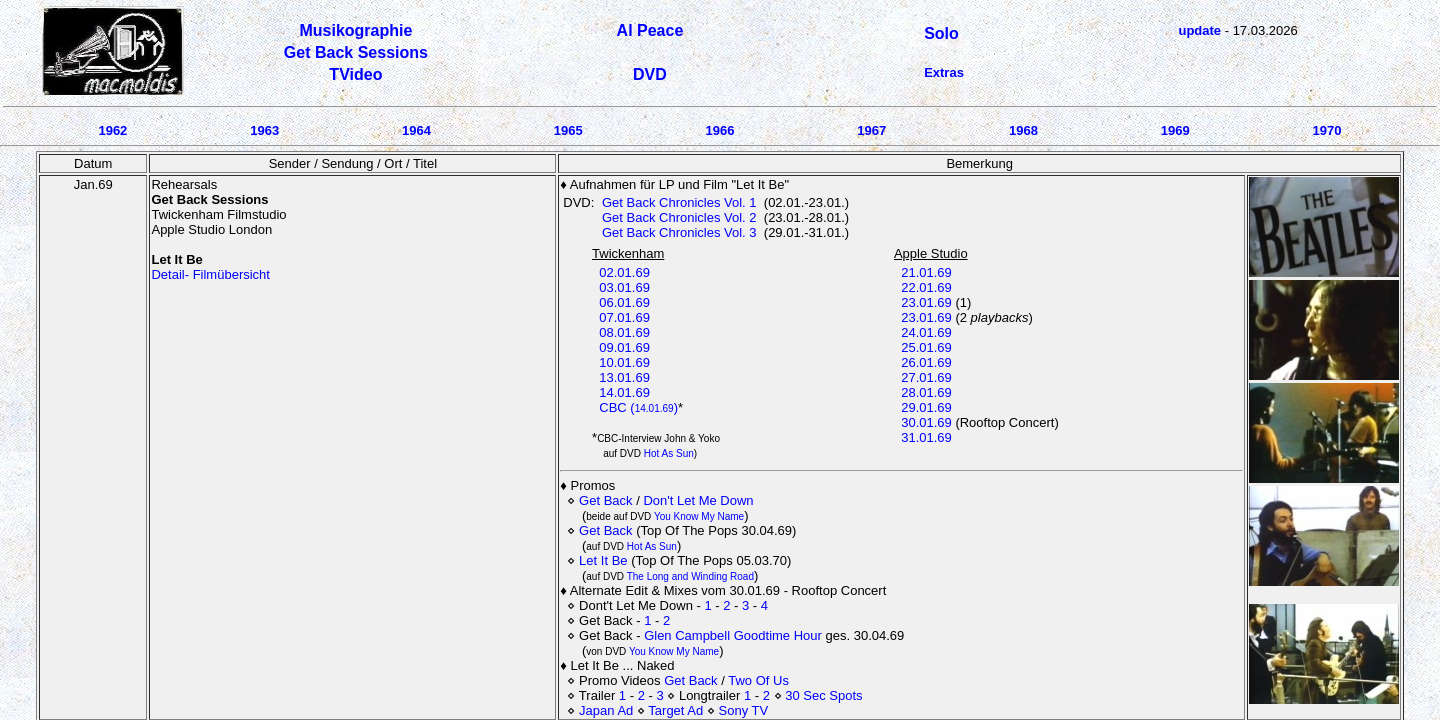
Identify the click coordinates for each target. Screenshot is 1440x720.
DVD (650, 74)
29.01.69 (926, 407)
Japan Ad (606, 710)
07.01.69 (624, 317)
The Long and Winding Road (690, 576)
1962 (112, 130)
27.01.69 (926, 377)
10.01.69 (624, 362)
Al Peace (650, 30)
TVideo (355, 74)
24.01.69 (926, 332)
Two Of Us (758, 680)
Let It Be (603, 560)
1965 (568, 130)
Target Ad (675, 710)
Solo (941, 33)
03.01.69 (624, 287)
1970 (1327, 130)
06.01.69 (624, 302)
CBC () (638, 407)
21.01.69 (926, 272)
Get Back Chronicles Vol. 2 (679, 217)
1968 (1023, 130)
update (1199, 30)
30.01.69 (926, 422)
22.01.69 (926, 287)
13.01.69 (624, 377)
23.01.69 (926, 302)
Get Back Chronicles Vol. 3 (679, 232)
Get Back (605, 500)
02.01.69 (624, 272)
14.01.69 (624, 392)
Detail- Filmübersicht (210, 274)
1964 (416, 130)
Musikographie (355, 30)
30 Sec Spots (823, 695)
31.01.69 (926, 437)
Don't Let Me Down (698, 500)
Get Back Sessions (356, 52)
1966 (719, 130)
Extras (944, 72)
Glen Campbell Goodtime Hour (734, 635)
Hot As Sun (669, 453)
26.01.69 (926, 362)
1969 (1175, 130)
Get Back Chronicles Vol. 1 (679, 202)
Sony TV (744, 710)
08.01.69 (624, 332)
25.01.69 (926, 347)
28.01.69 (926, 392)
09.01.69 (624, 347)
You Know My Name (699, 516)
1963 (264, 130)
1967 (871, 130)
